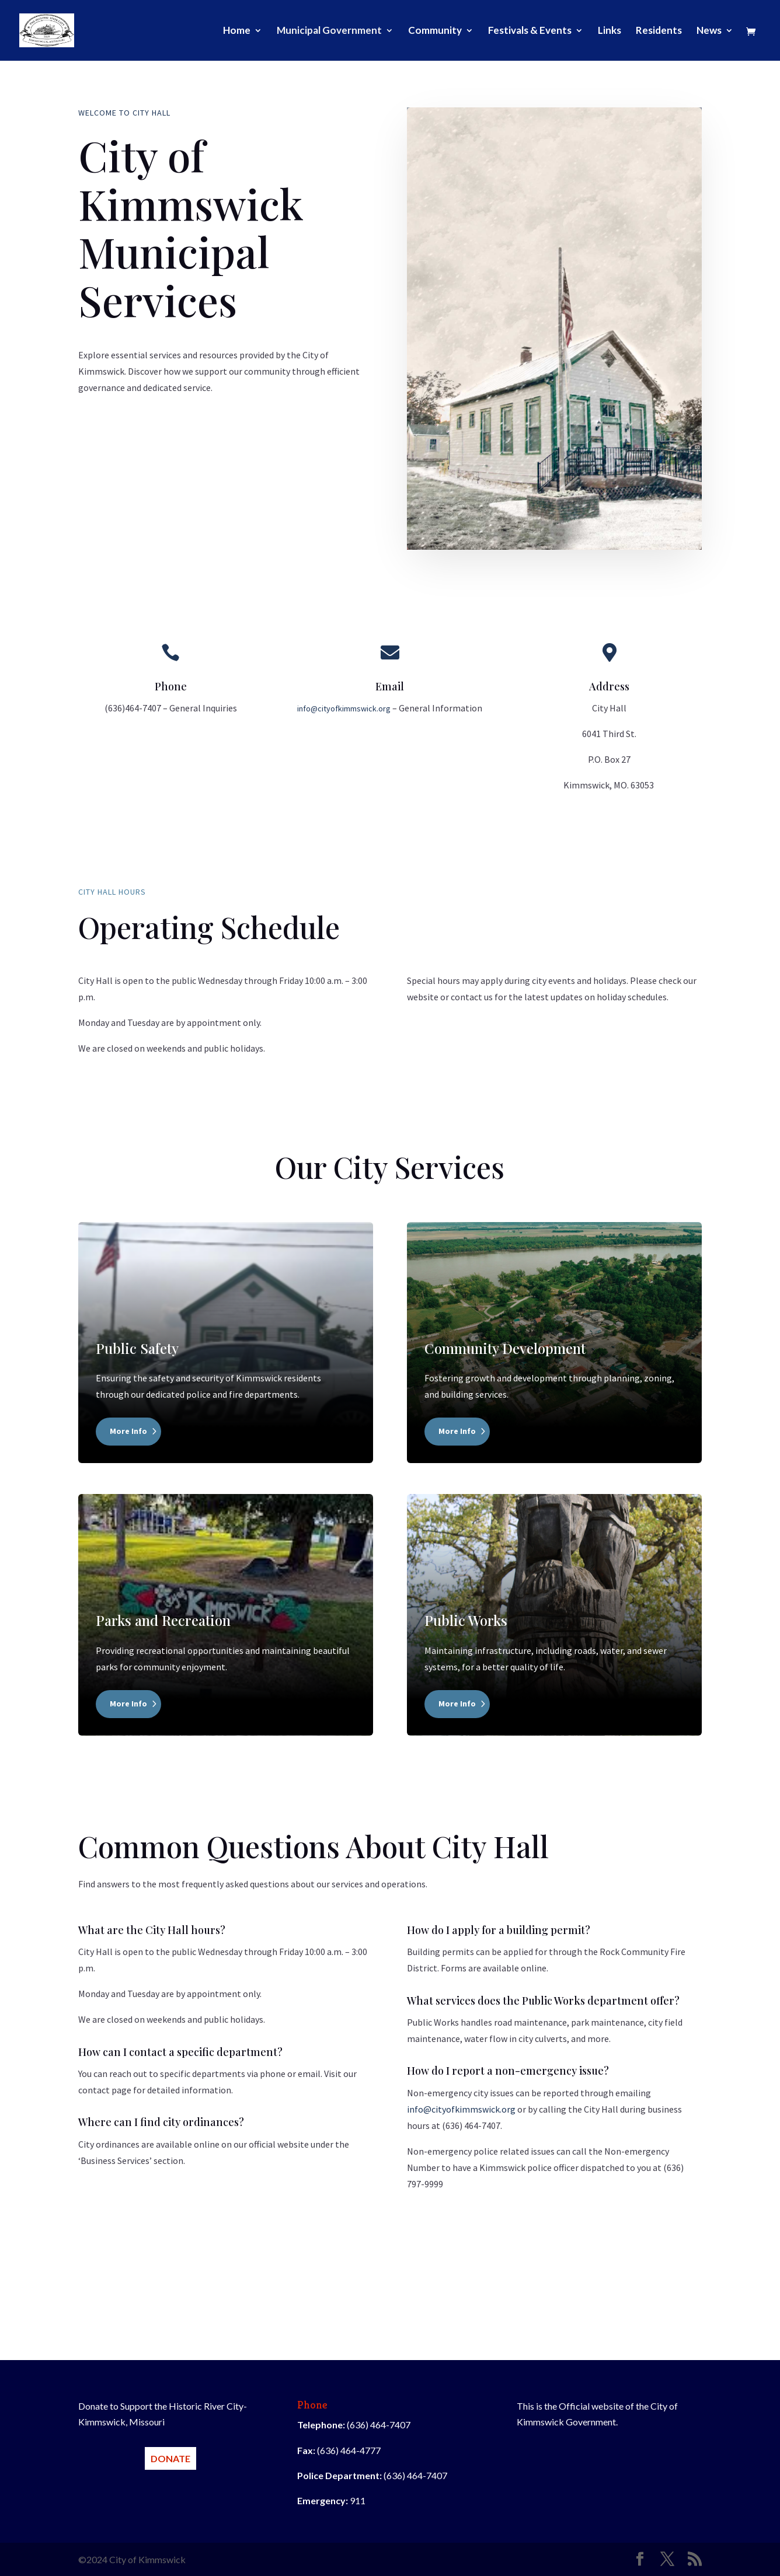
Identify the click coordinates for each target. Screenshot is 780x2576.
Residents (659, 31)
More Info (128, 1431)
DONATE (170, 2458)
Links (609, 31)
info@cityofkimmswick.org (344, 708)
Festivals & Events (530, 31)
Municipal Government (329, 31)
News (709, 31)
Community (435, 31)
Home (236, 31)
